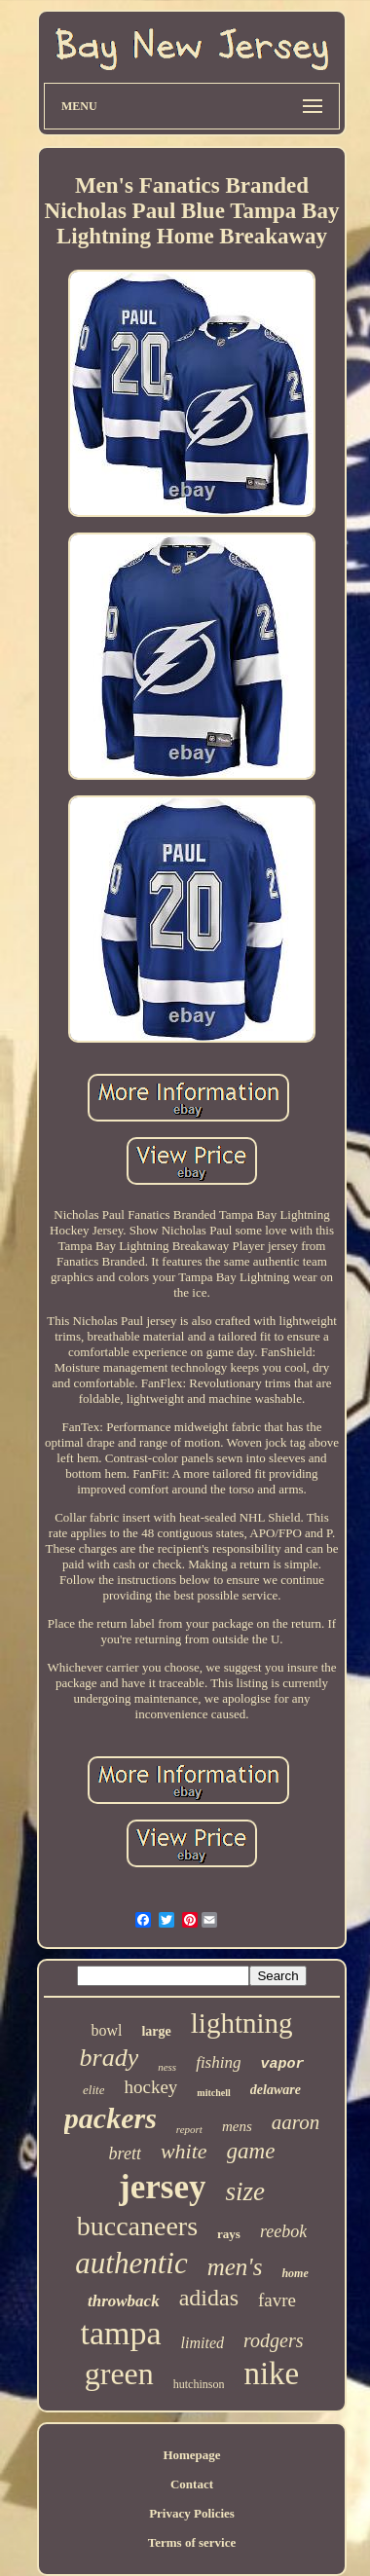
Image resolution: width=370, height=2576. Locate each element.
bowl (106, 2030)
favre (277, 2300)
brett (125, 2153)
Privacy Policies (192, 2513)
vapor (282, 2064)
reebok (283, 2231)
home (294, 2273)
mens (237, 2126)
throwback (124, 2301)
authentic (131, 2263)
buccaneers (137, 2226)
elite (93, 2089)
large (155, 2031)
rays (228, 2233)
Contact (191, 2484)
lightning (242, 2023)
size (245, 2191)
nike (271, 2373)
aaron (295, 2122)
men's (235, 2267)
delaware (275, 2089)
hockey (150, 2087)
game (251, 2151)
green (119, 2373)
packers (110, 2118)
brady (109, 2057)
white (184, 2151)
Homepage (191, 2454)
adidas (209, 2297)
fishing (218, 2062)
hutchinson (199, 2384)
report (189, 2129)
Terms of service (192, 2542)
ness (167, 2067)
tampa (121, 2333)
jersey (162, 2187)
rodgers (273, 2340)
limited (202, 2343)
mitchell (213, 2092)
